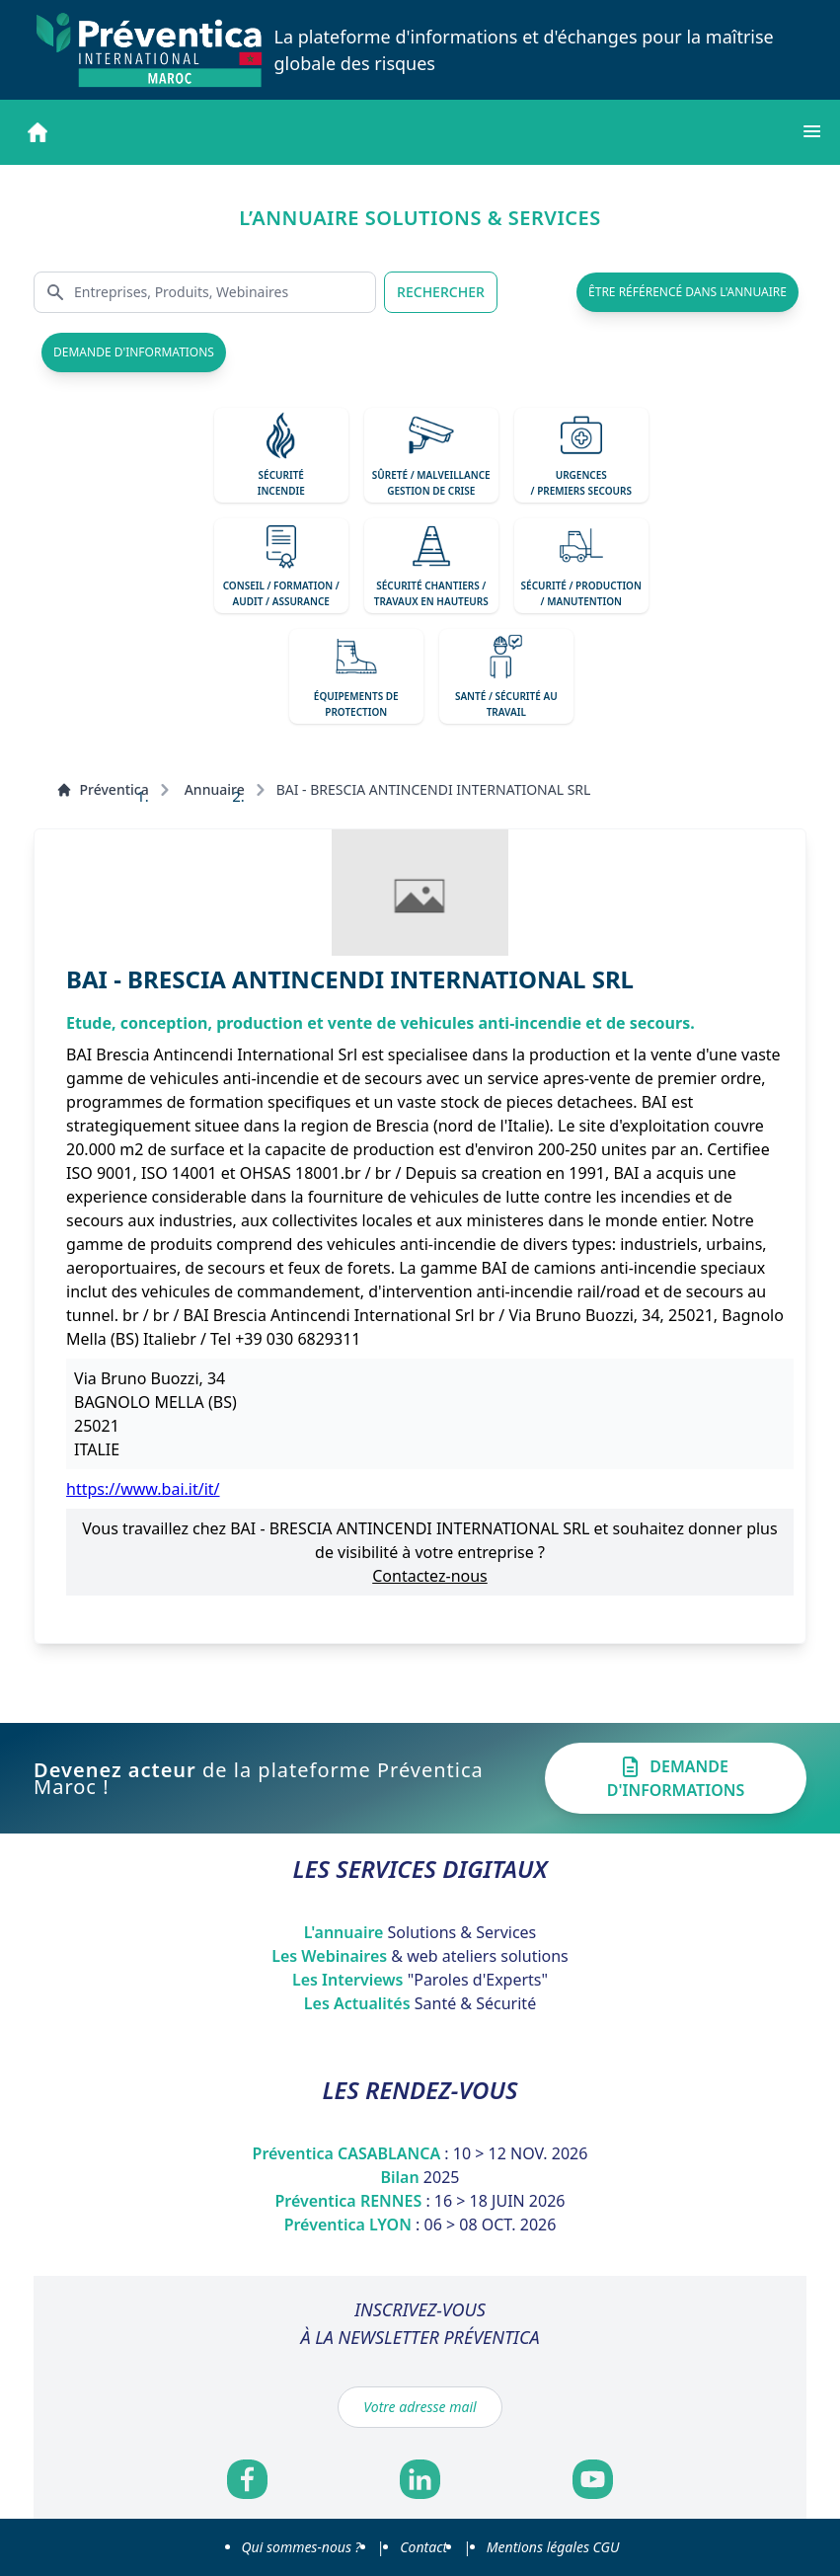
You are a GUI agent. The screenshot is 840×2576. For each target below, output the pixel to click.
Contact (423, 2546)
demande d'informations (133, 352)
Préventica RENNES (419, 2201)
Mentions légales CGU (553, 2546)
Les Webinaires (420, 1956)
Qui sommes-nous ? (301, 2546)
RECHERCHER (441, 291)
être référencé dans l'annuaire (687, 291)
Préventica (102, 789)
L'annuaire (420, 1932)
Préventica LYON (420, 2224)
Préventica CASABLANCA (420, 2153)
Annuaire (215, 789)
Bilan (420, 2177)
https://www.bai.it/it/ (142, 1489)
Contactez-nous (430, 1576)
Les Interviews (420, 1980)
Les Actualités (420, 2003)
